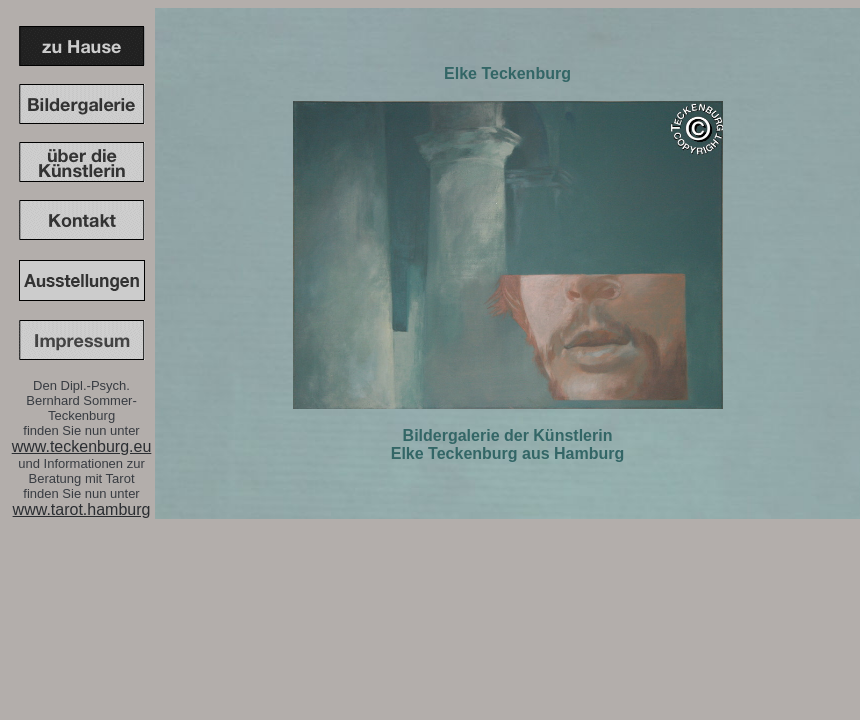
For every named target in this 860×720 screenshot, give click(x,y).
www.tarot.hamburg (82, 509)
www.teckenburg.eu (82, 446)
